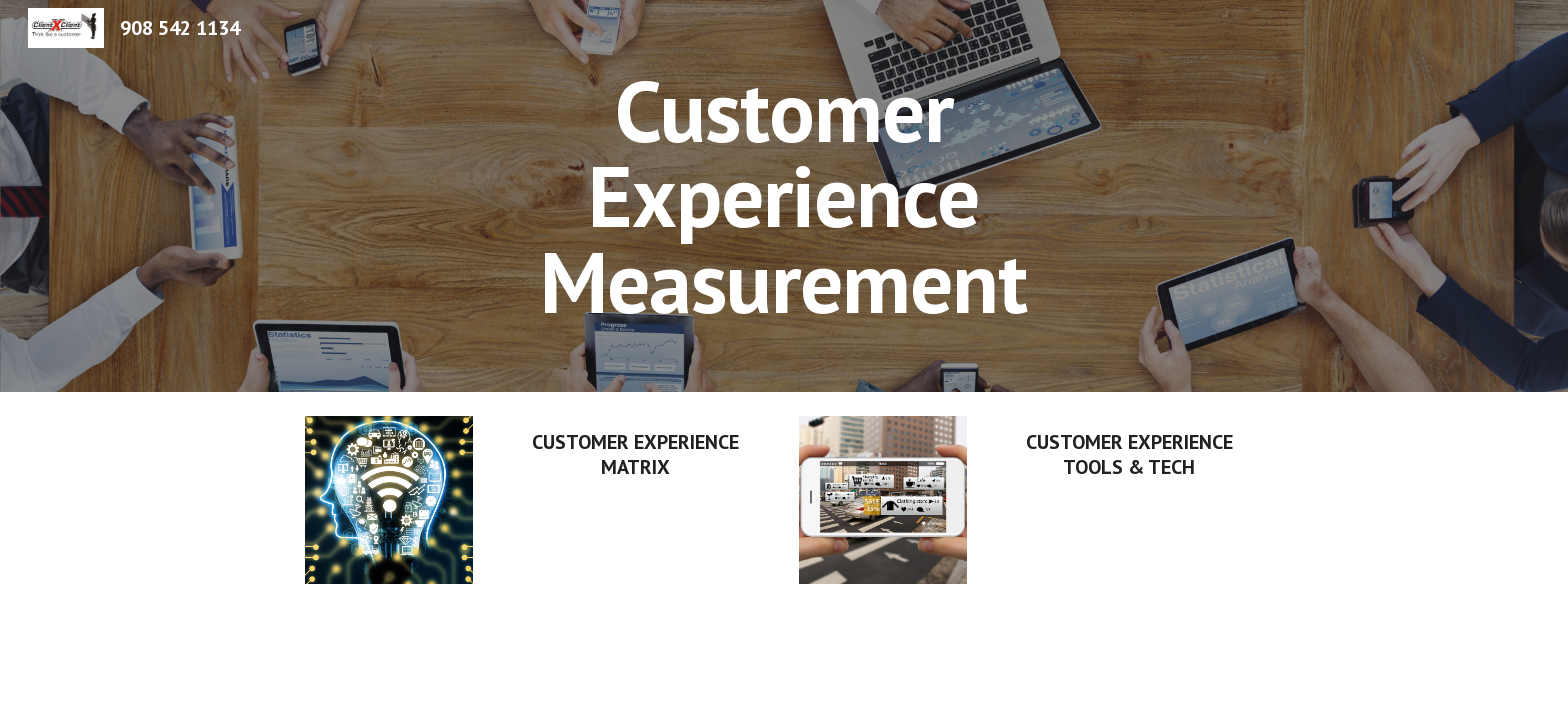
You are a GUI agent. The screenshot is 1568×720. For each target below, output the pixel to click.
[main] (784, 196)
